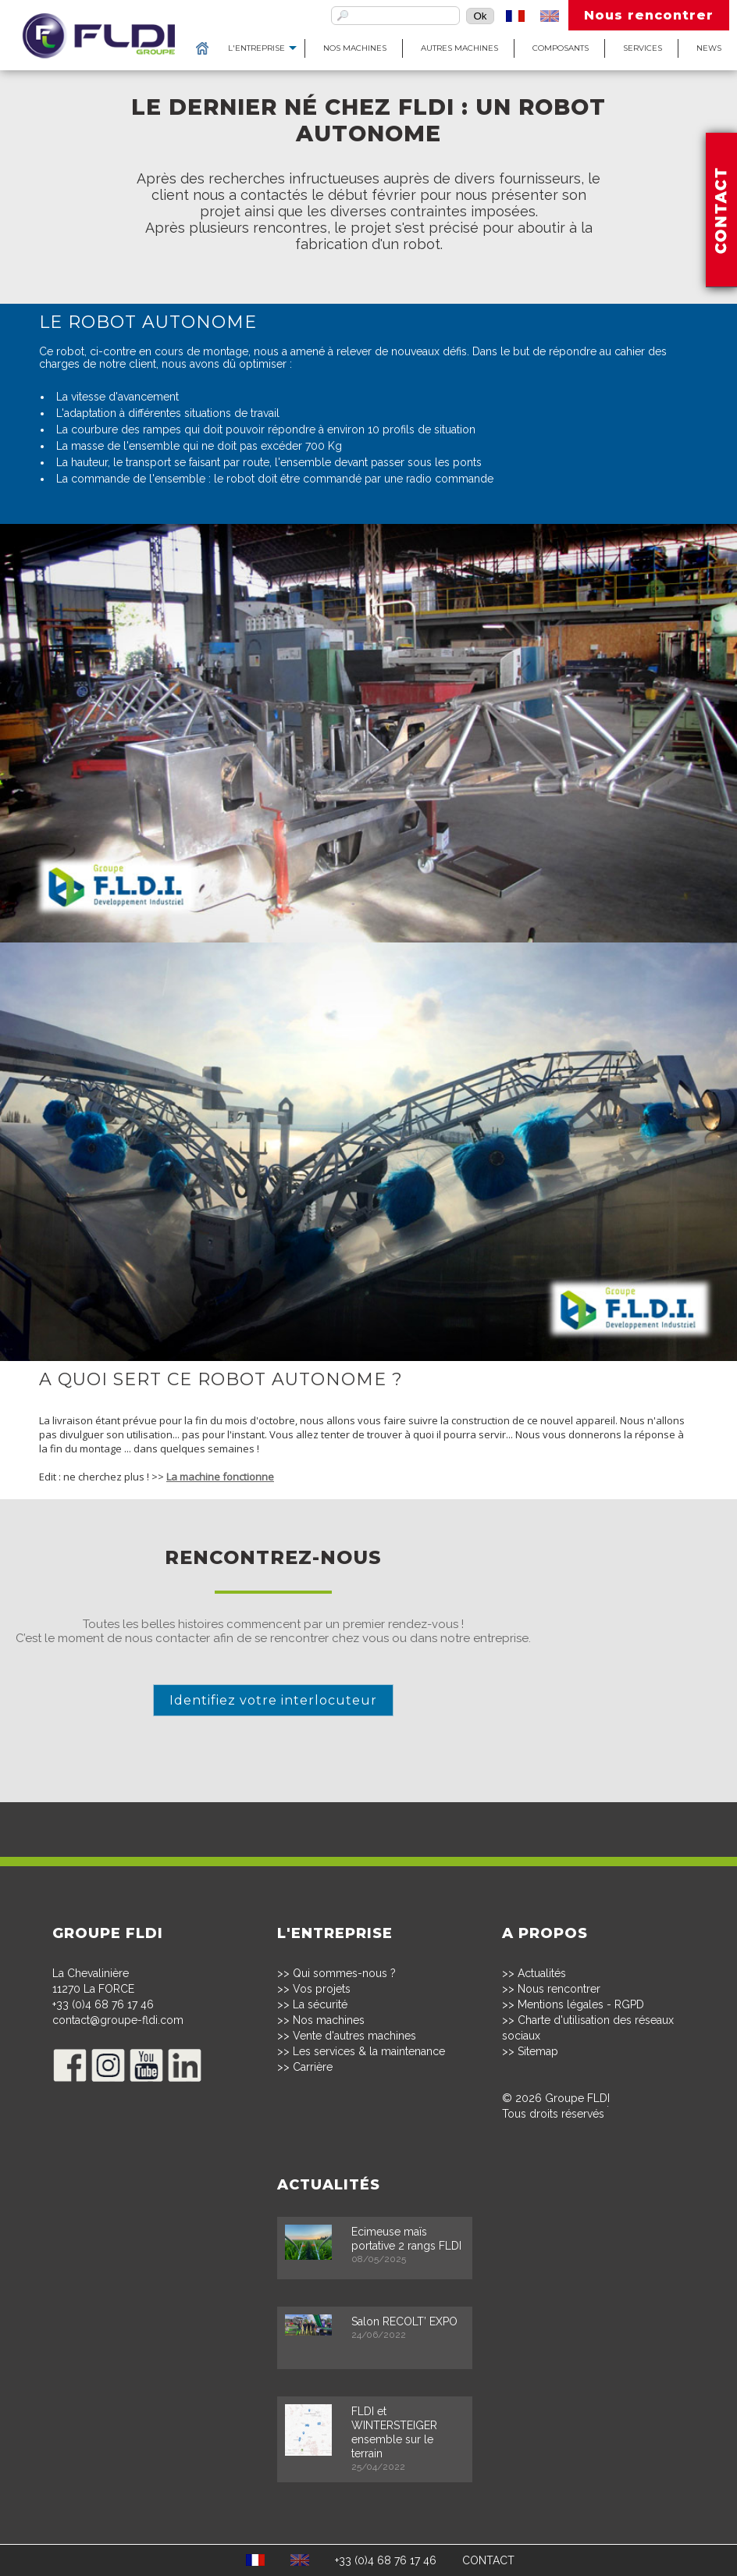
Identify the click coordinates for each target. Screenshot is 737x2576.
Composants (560, 48)
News (708, 48)
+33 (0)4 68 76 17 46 (103, 2004)
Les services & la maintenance (369, 2051)
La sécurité (320, 2004)
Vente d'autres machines (354, 2035)
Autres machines (459, 48)
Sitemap (538, 2051)
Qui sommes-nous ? (344, 1973)
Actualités (542, 1973)
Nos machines (354, 48)
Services (642, 48)
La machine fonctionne (220, 1477)
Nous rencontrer (649, 15)
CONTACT (488, 2560)
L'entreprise (256, 48)
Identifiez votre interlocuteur (273, 1700)
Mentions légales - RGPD (581, 2004)
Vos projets (322, 1989)
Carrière (313, 2067)
